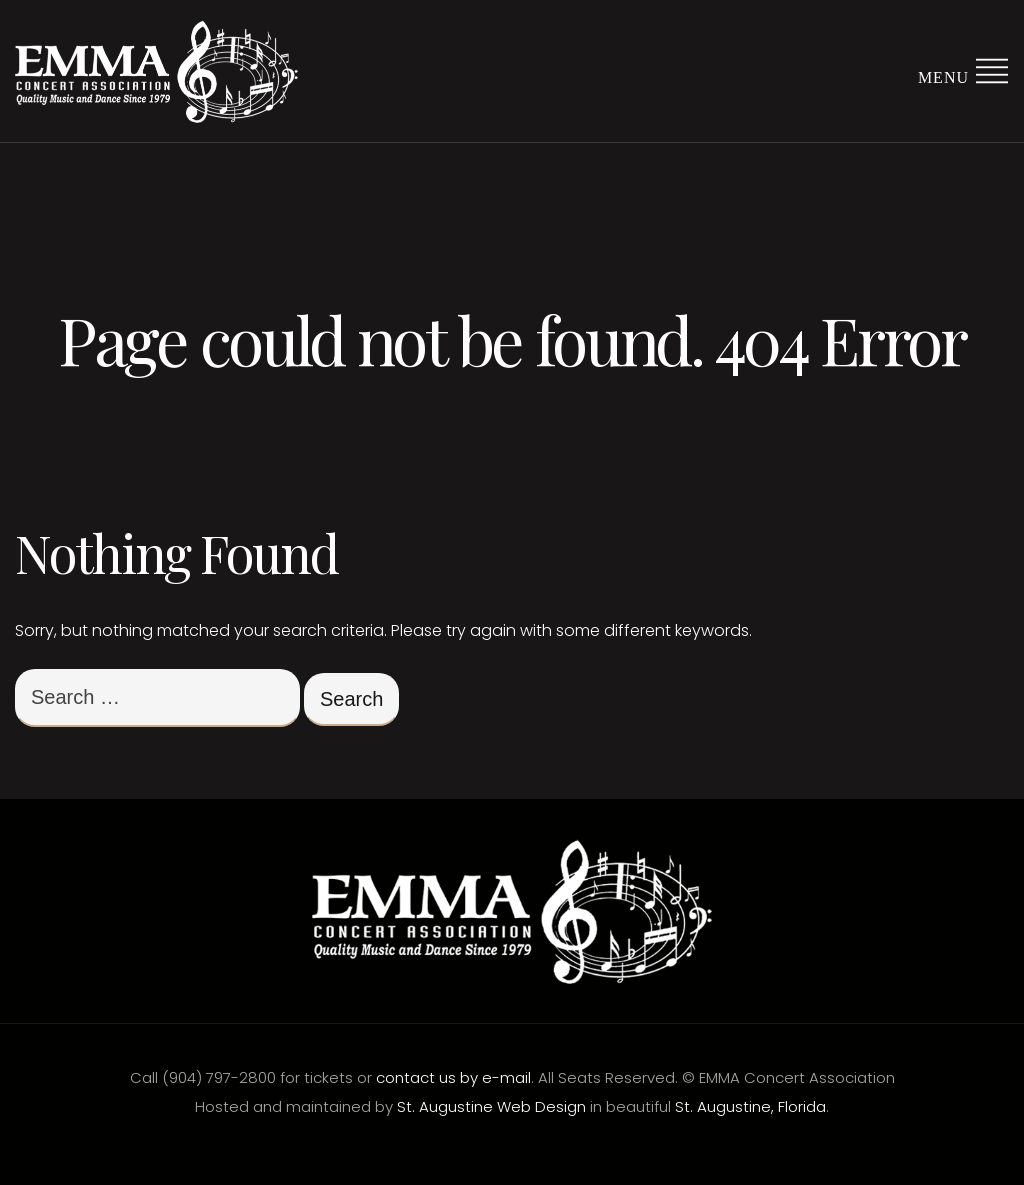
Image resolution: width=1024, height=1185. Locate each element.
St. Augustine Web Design (491, 1106)
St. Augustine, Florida (750, 1106)
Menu (963, 69)
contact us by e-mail (453, 1077)
